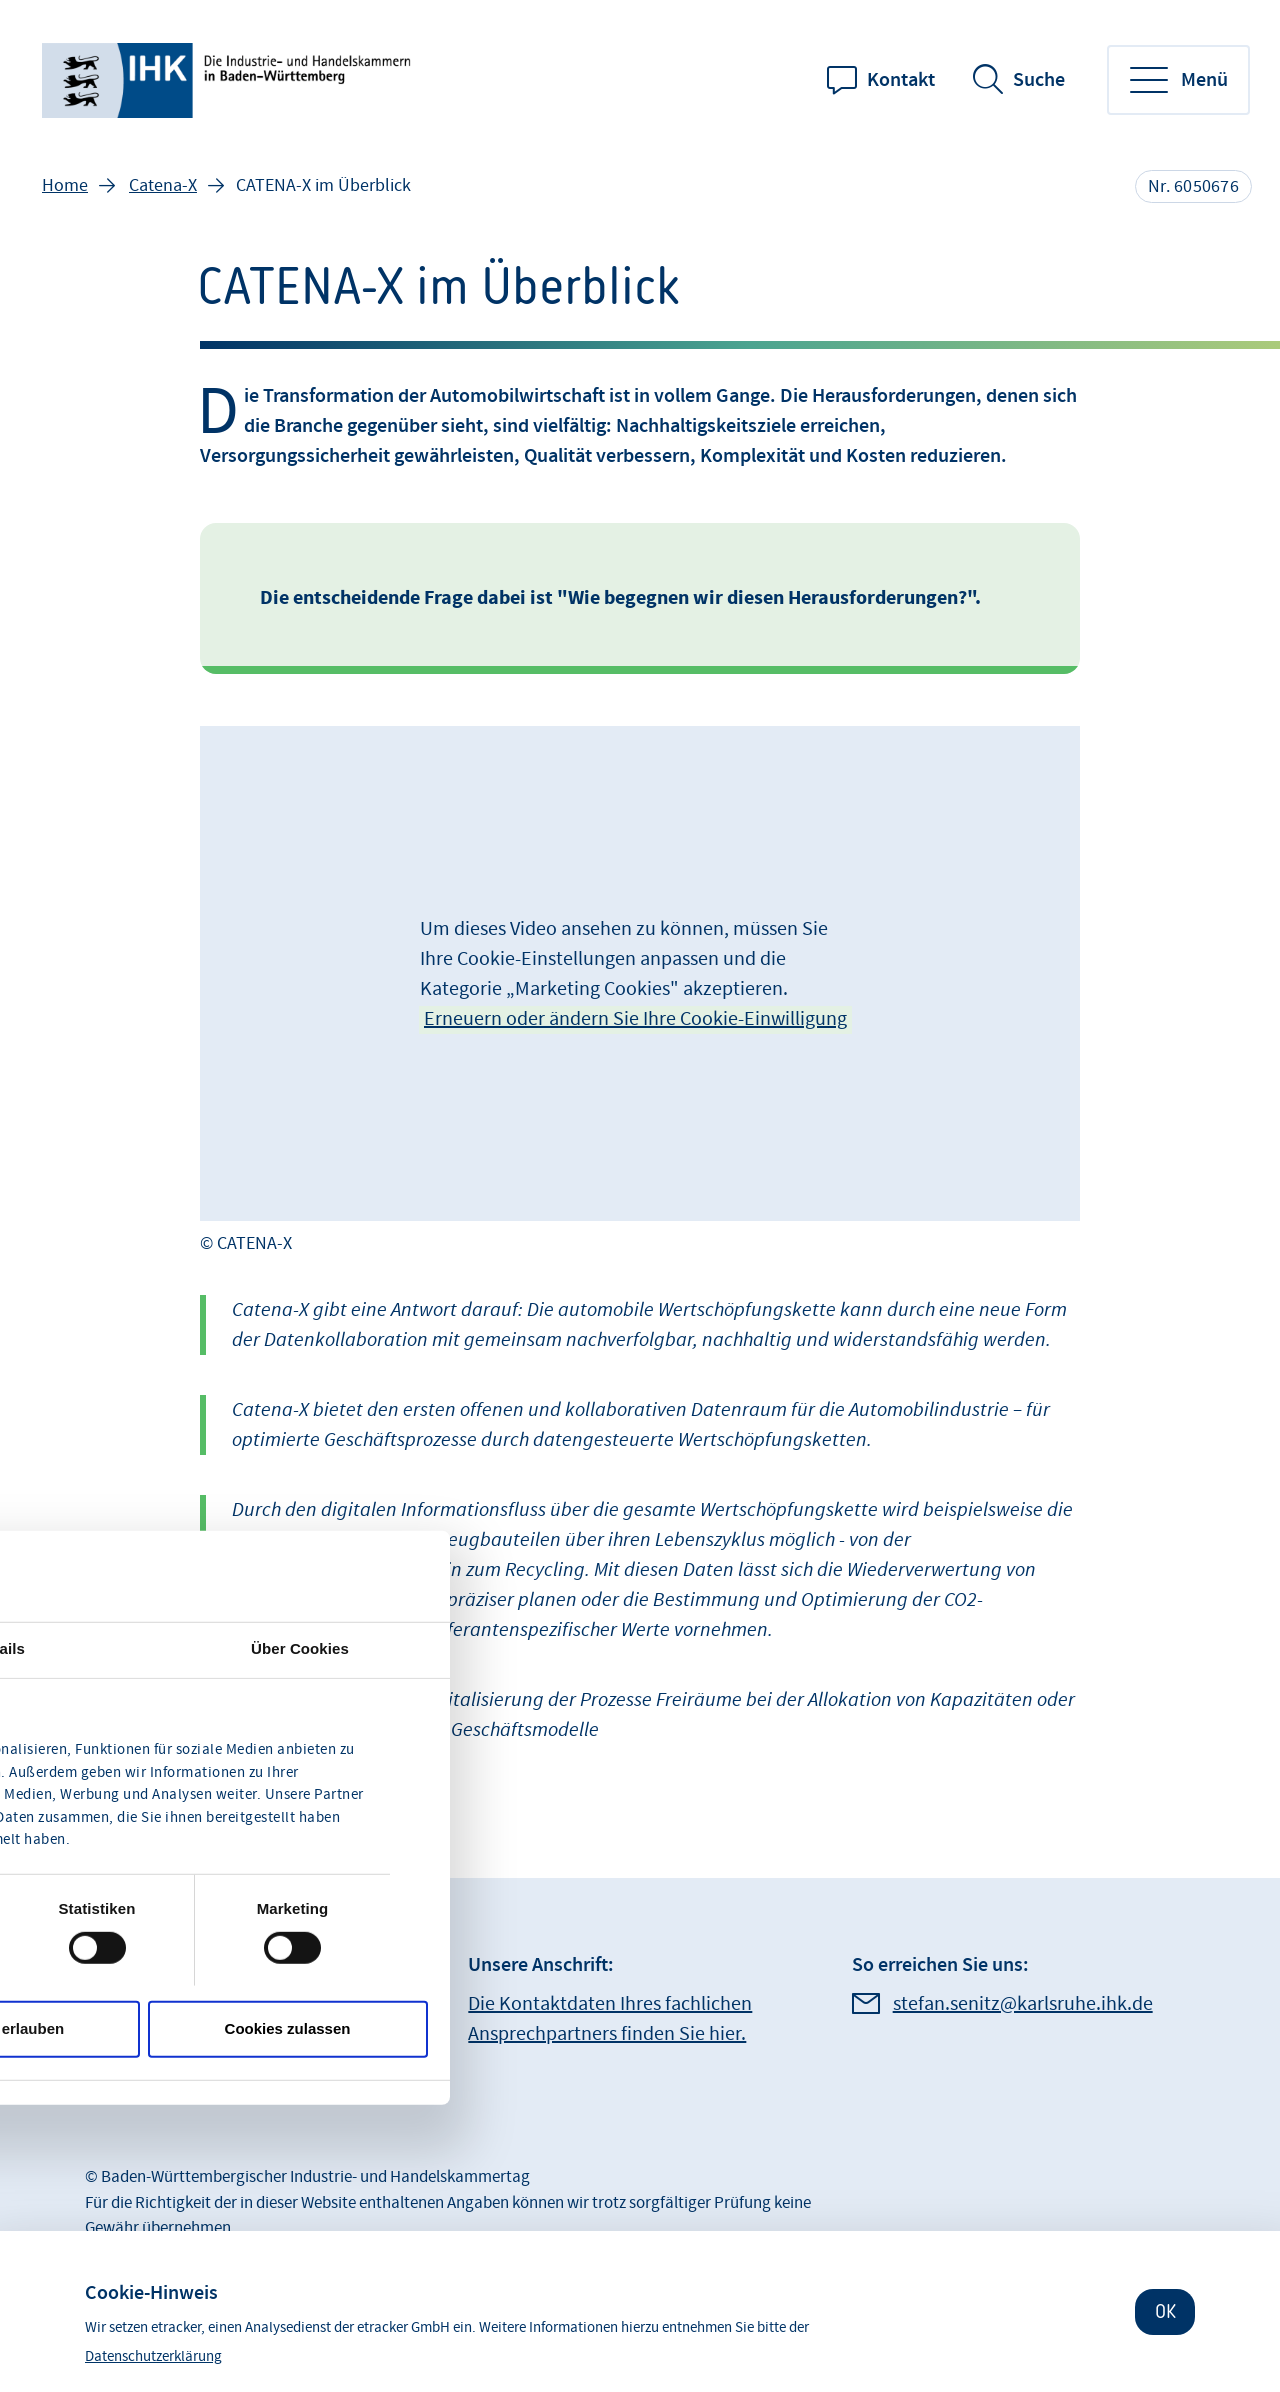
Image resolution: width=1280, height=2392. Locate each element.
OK (1165, 2311)
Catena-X (163, 185)
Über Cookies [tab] (300, 1647)
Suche (1039, 80)
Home (65, 185)
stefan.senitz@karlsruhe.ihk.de (1023, 2004)
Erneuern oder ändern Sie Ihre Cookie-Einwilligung (635, 1019)
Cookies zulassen (288, 2028)
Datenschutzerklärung (153, 2356)
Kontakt (901, 80)
